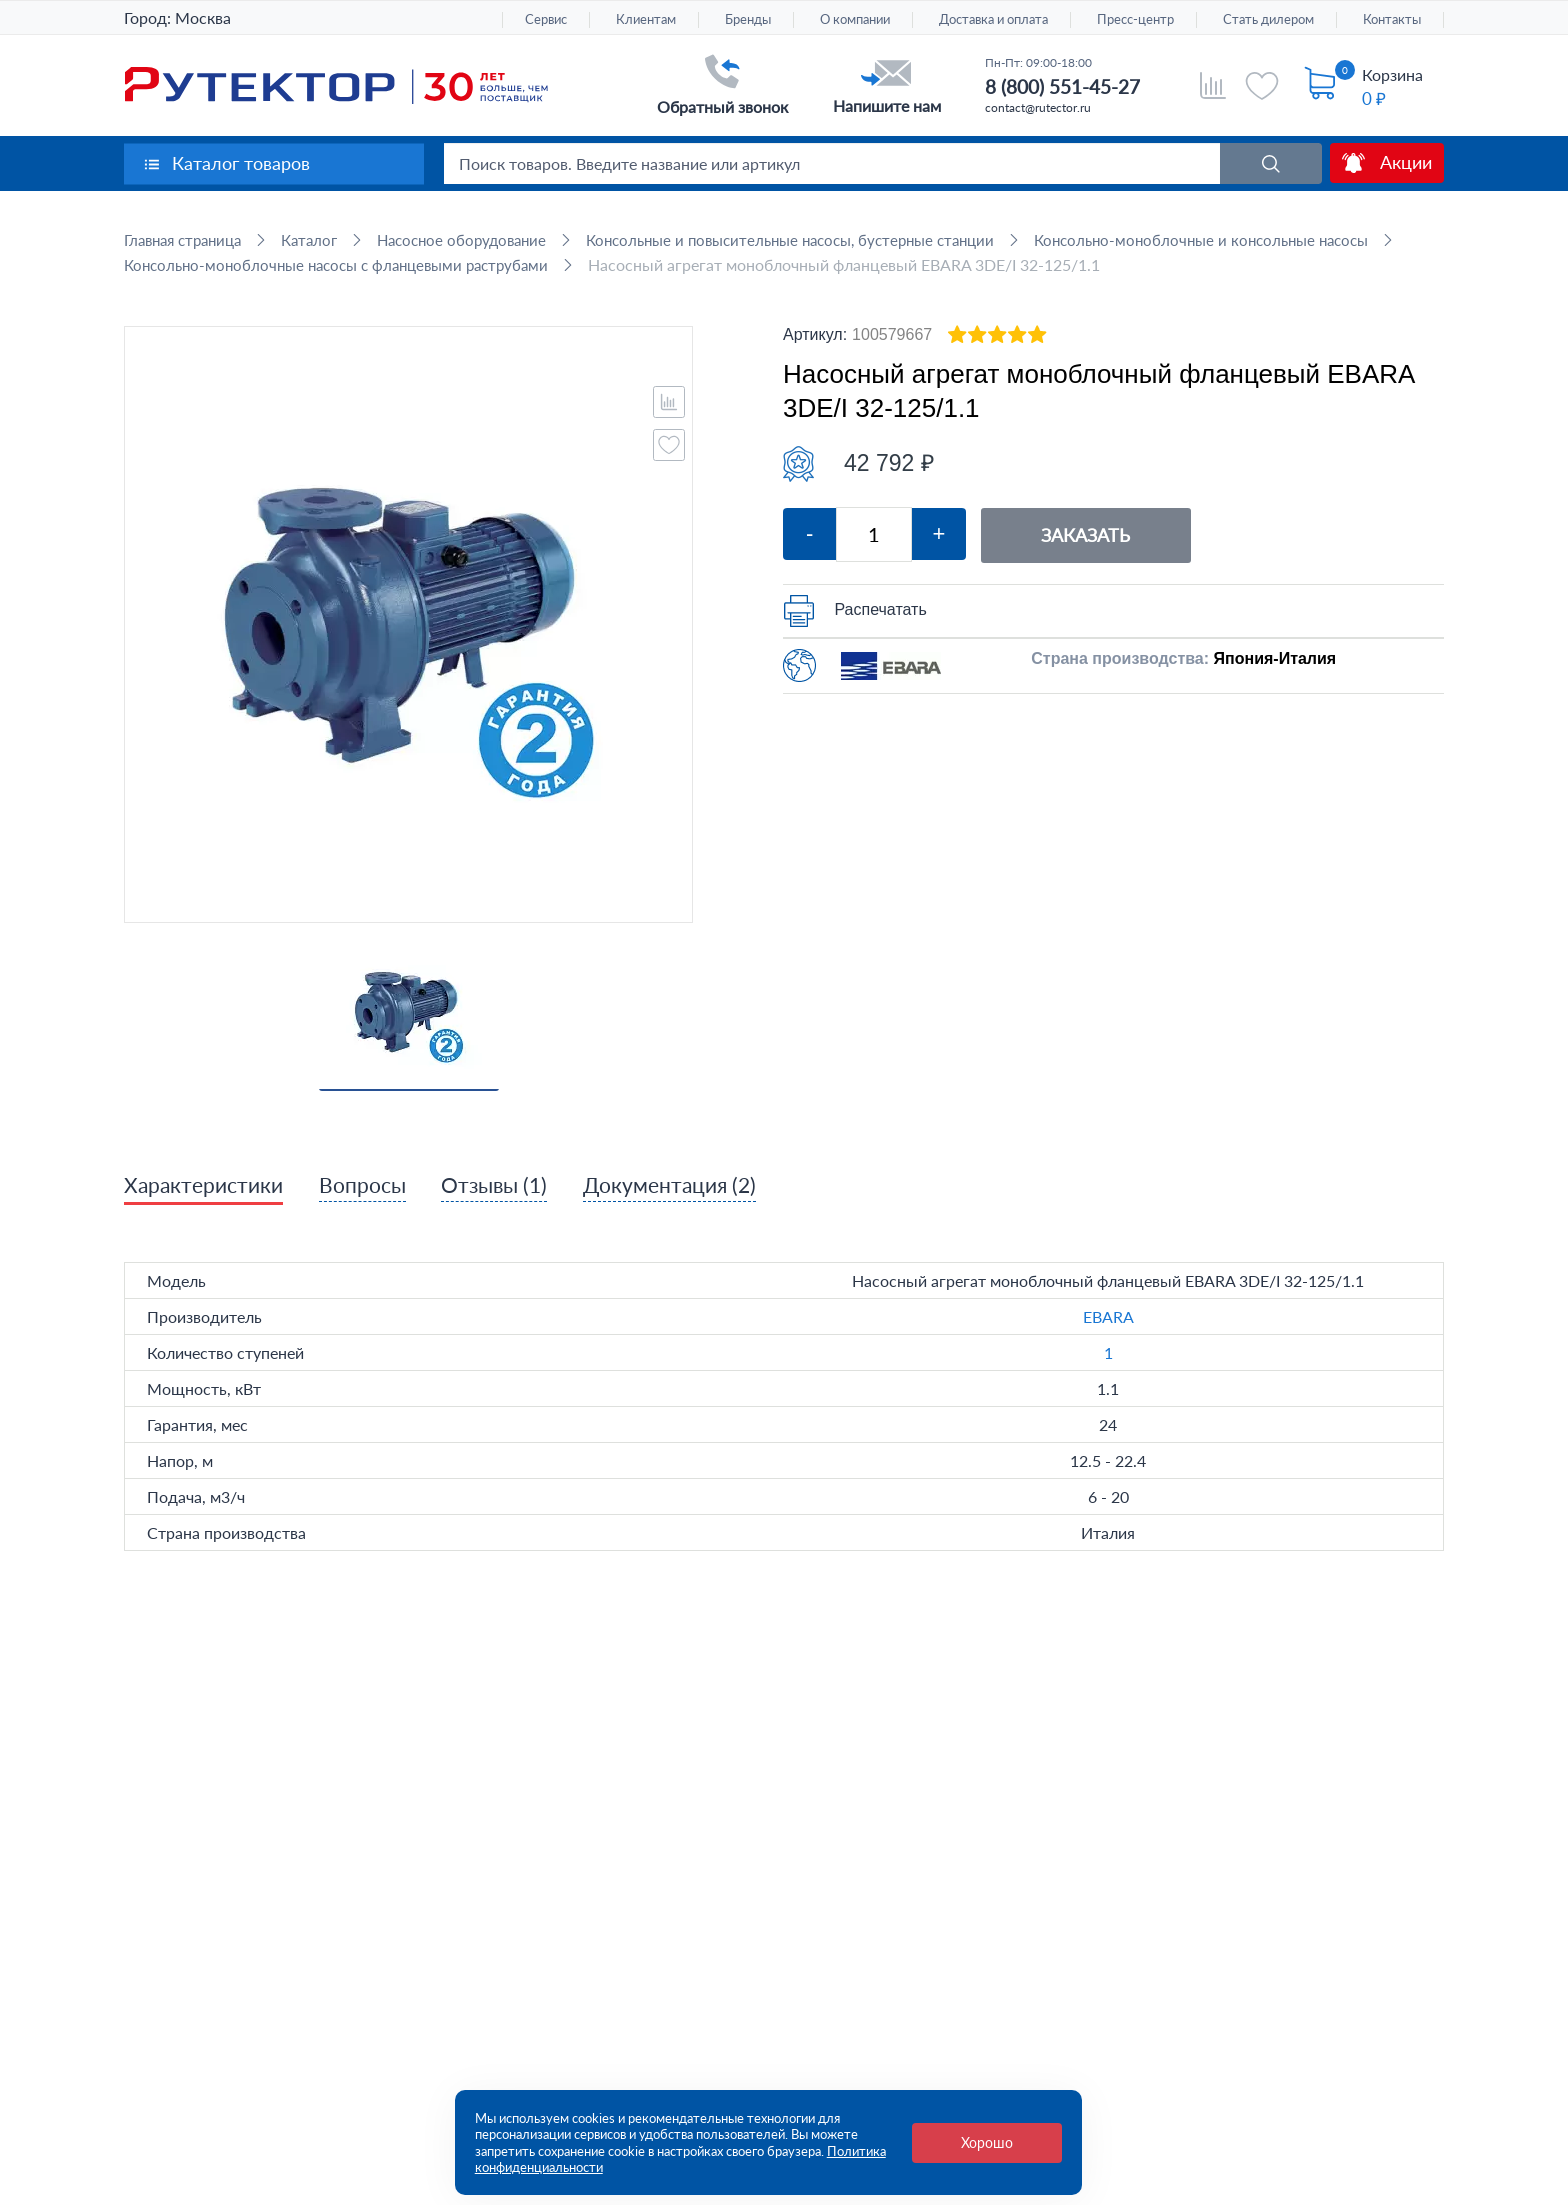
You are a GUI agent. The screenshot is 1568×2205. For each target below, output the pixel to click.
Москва (203, 17)
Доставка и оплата (993, 19)
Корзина (1392, 74)
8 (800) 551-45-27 (1062, 86)
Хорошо (987, 2142)
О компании (855, 19)
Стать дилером (1268, 19)
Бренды (748, 19)
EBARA (1108, 1342)
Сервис (546, 19)
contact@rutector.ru (1038, 107)
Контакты (1392, 19)
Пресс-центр (1135, 19)
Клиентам (646, 19)
